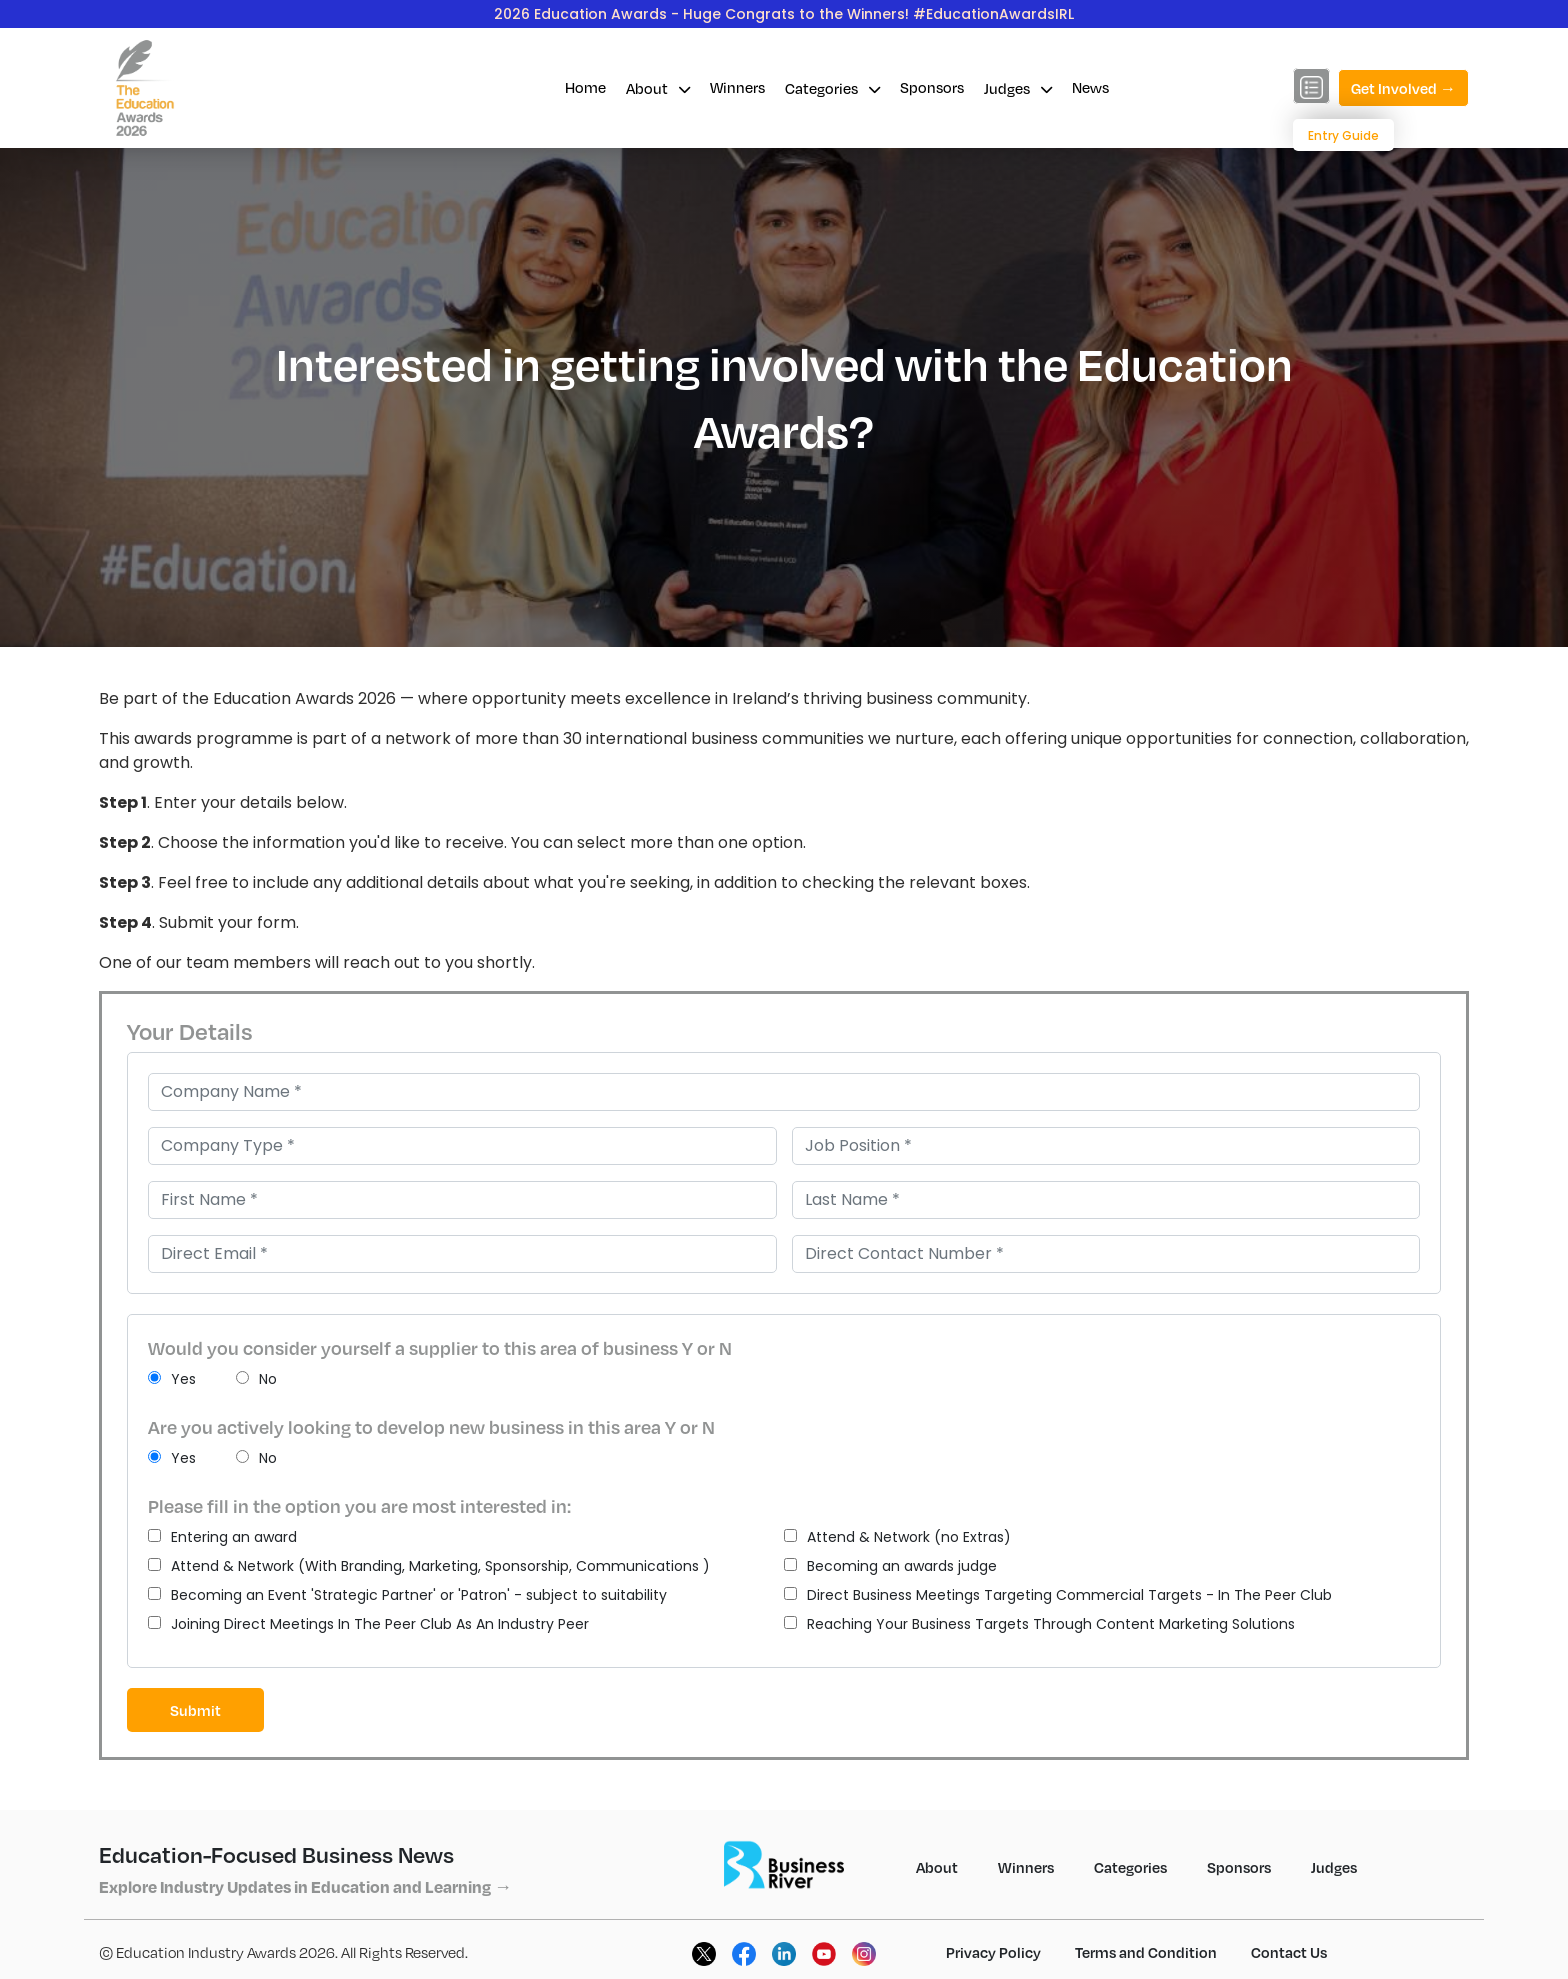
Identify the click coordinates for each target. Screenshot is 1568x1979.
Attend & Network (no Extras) (897, 1537)
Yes (172, 1379)
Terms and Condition (1146, 1952)
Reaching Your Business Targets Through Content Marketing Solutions (1039, 1624)
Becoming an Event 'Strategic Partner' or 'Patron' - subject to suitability (407, 1595)
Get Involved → (1403, 88)
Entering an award (222, 1537)
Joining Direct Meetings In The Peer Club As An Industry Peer (368, 1624)
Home (585, 87)
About (658, 88)
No (256, 1379)
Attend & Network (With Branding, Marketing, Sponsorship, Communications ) (429, 1566)
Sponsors (932, 87)
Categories (832, 88)
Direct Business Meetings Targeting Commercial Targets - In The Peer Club (1058, 1595)
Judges (1018, 88)
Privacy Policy (993, 1952)
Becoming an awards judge (890, 1566)
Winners (737, 87)
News (1090, 87)
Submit (195, 1710)
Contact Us (1289, 1952)
